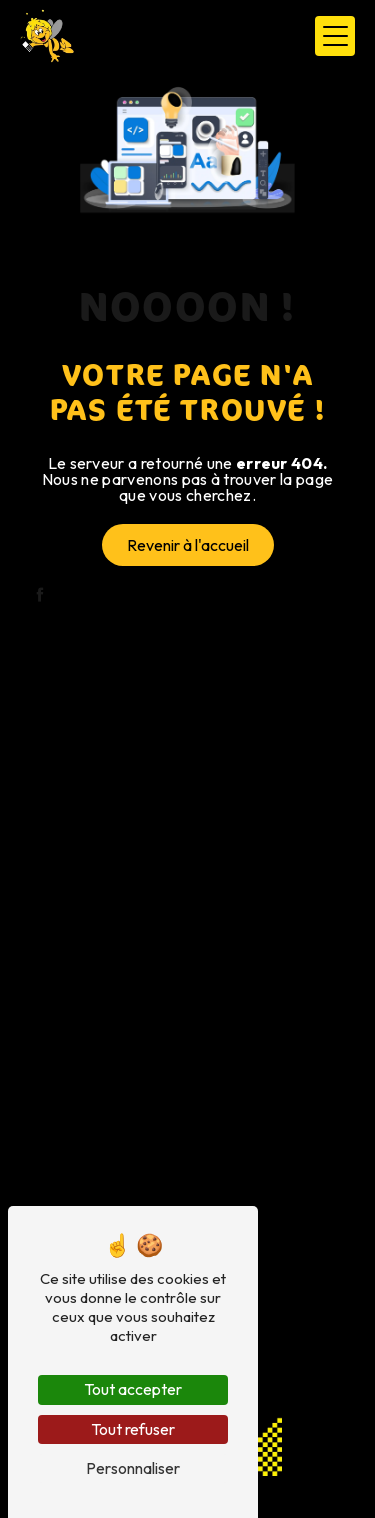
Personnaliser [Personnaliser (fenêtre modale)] (133, 1468)
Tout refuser (133, 1429)
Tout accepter (133, 1389)
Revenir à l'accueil (188, 545)
